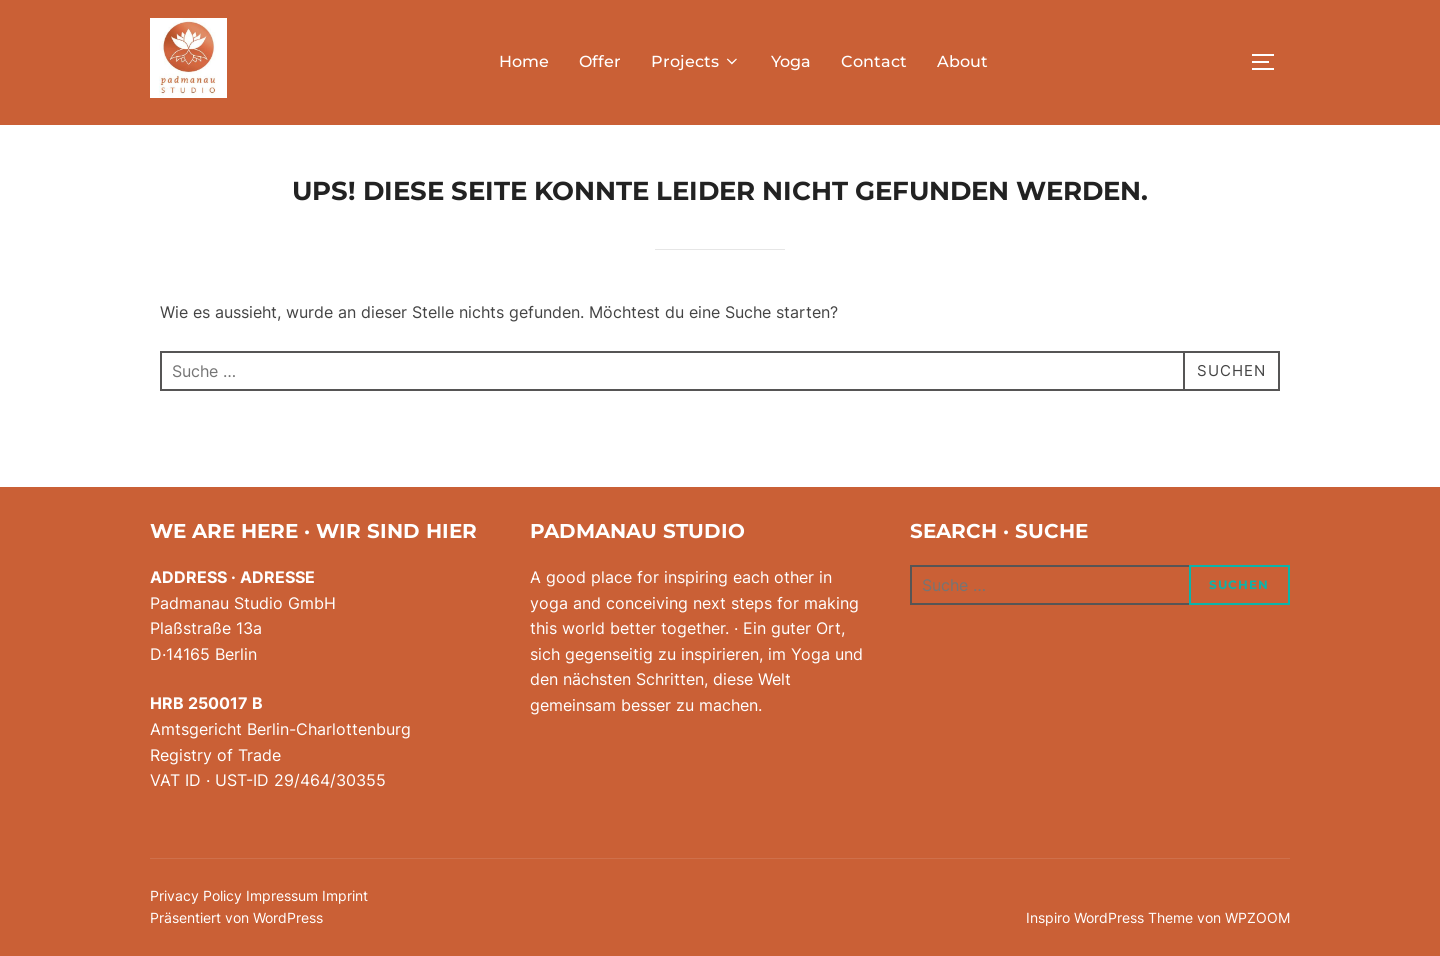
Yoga (791, 61)
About (962, 61)
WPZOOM (1257, 917)
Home (524, 61)
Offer (600, 61)
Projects (696, 61)
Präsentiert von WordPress (236, 917)
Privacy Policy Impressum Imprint (259, 895)
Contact (874, 61)
